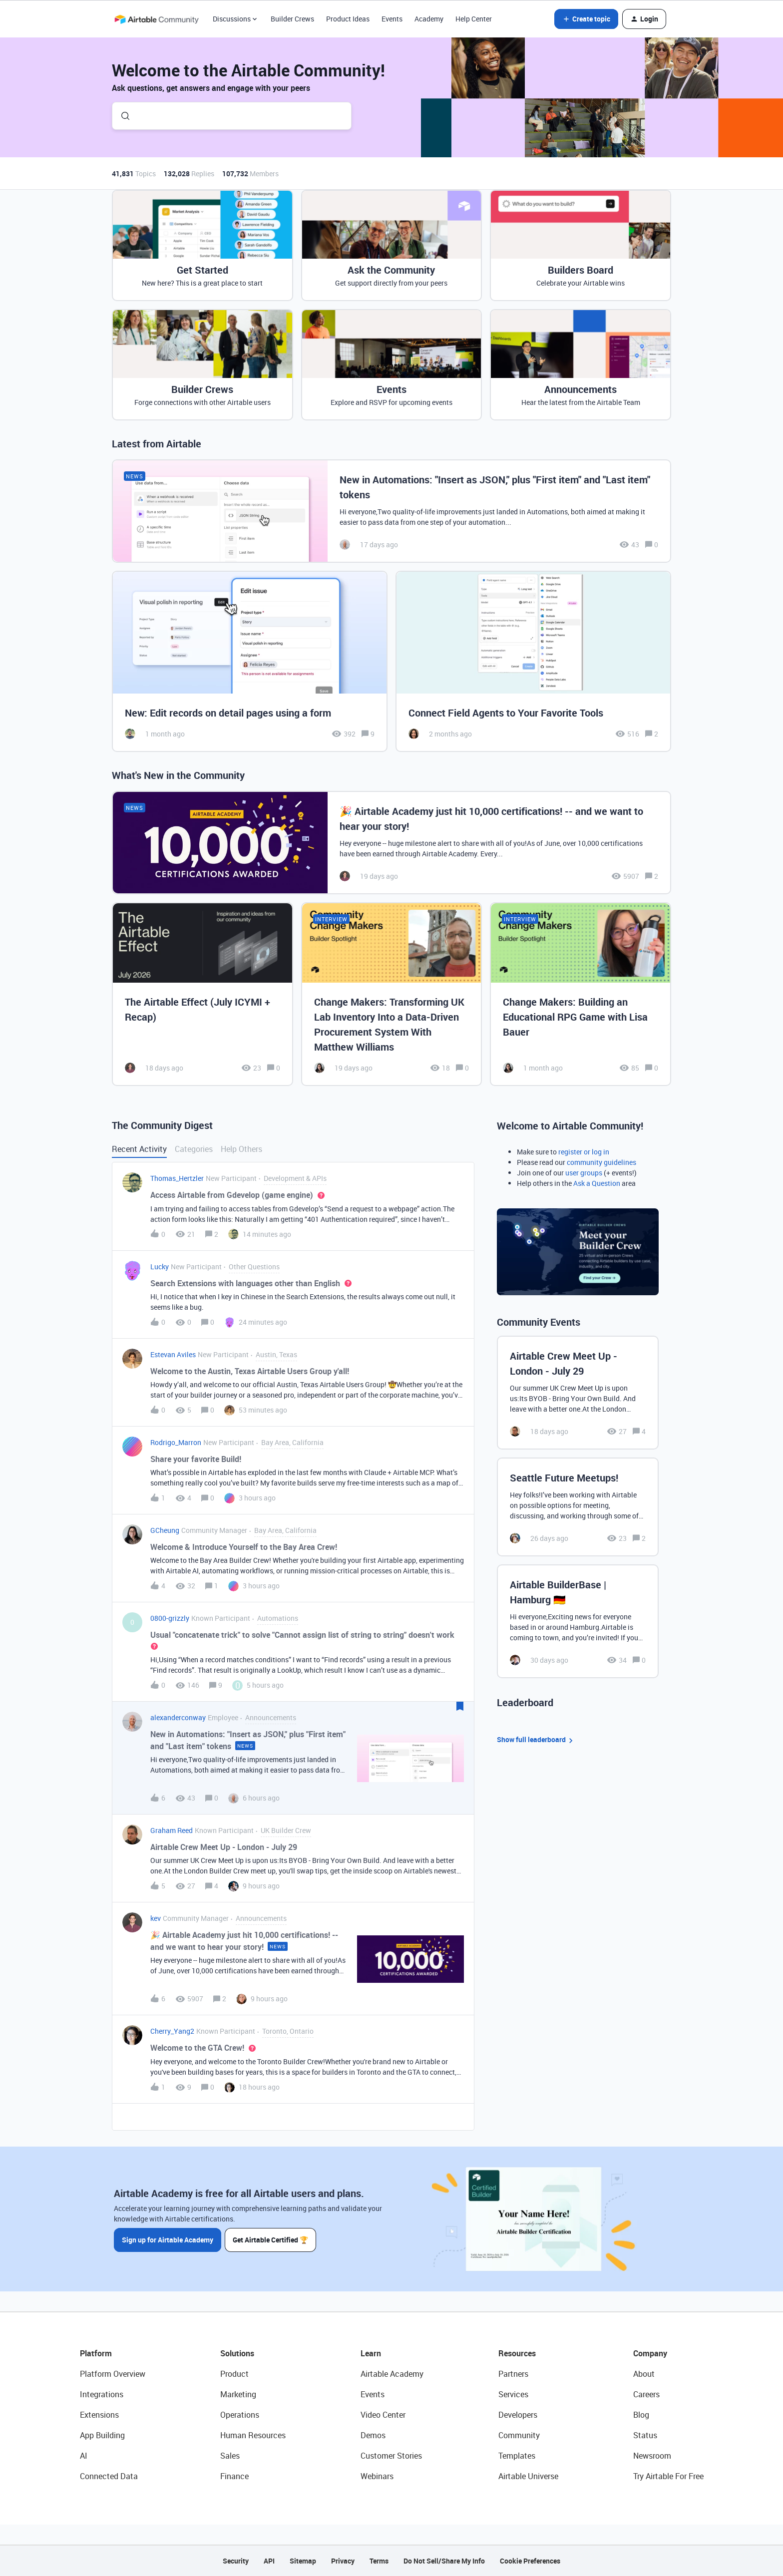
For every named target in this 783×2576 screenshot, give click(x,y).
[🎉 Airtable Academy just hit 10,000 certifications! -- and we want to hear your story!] (391, 842)
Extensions (99, 2414)
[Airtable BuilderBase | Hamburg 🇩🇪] (578, 1621)
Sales (230, 2455)
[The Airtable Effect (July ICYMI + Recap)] (202, 994)
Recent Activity (139, 1148)
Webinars (377, 2476)
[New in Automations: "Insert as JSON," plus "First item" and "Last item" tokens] (391, 511)
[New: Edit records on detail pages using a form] (250, 661)
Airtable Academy (392, 2373)
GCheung (164, 1530)
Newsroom (652, 2455)
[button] (586, 19)
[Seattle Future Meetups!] (578, 1507)
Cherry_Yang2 (172, 2031)
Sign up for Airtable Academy (167, 2239)
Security (236, 2561)
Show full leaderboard (536, 1740)
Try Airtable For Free (668, 2476)
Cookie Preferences (530, 2561)
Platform (96, 2353)
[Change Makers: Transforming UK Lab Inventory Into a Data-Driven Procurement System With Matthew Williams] (391, 994)
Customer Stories (391, 2455)
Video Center (383, 2414)
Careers (646, 2394)
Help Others (241, 1148)
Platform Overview (112, 2373)
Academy (428, 18)
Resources (517, 2353)
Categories (194, 1148)
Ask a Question (596, 1183)
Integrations (101, 2394)
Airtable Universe (528, 2476)
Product (234, 2373)
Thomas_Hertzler (177, 1178)
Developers (517, 2414)
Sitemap (303, 2561)
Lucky (159, 1266)
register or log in (583, 1151)
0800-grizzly (169, 1618)
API (269, 2561)
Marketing (238, 2394)
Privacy (343, 2561)
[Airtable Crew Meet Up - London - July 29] (578, 1393)
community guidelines (601, 1162)
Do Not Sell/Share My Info (444, 2561)
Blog (641, 2414)
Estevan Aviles (173, 1354)
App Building (102, 2435)
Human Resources (253, 2435)
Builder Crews (292, 18)
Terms (379, 2561)
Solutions (237, 2353)
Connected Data (109, 2476)
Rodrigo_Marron (175, 1442)
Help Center (473, 18)
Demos (373, 2435)
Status (645, 2435)
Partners (513, 2373)
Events (392, 18)
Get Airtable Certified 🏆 (271, 2239)
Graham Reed (171, 1830)
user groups (583, 1172)
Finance (234, 2476)
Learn (371, 2353)
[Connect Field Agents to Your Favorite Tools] (533, 661)
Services (513, 2394)
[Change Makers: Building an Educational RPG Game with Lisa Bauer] (580, 994)
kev (155, 1918)
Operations (239, 2414)
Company (650, 2353)
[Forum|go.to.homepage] (156, 19)
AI (83, 2455)
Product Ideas (348, 18)
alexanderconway (178, 1717)
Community (519, 2435)
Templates (516, 2455)
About (644, 2373)
